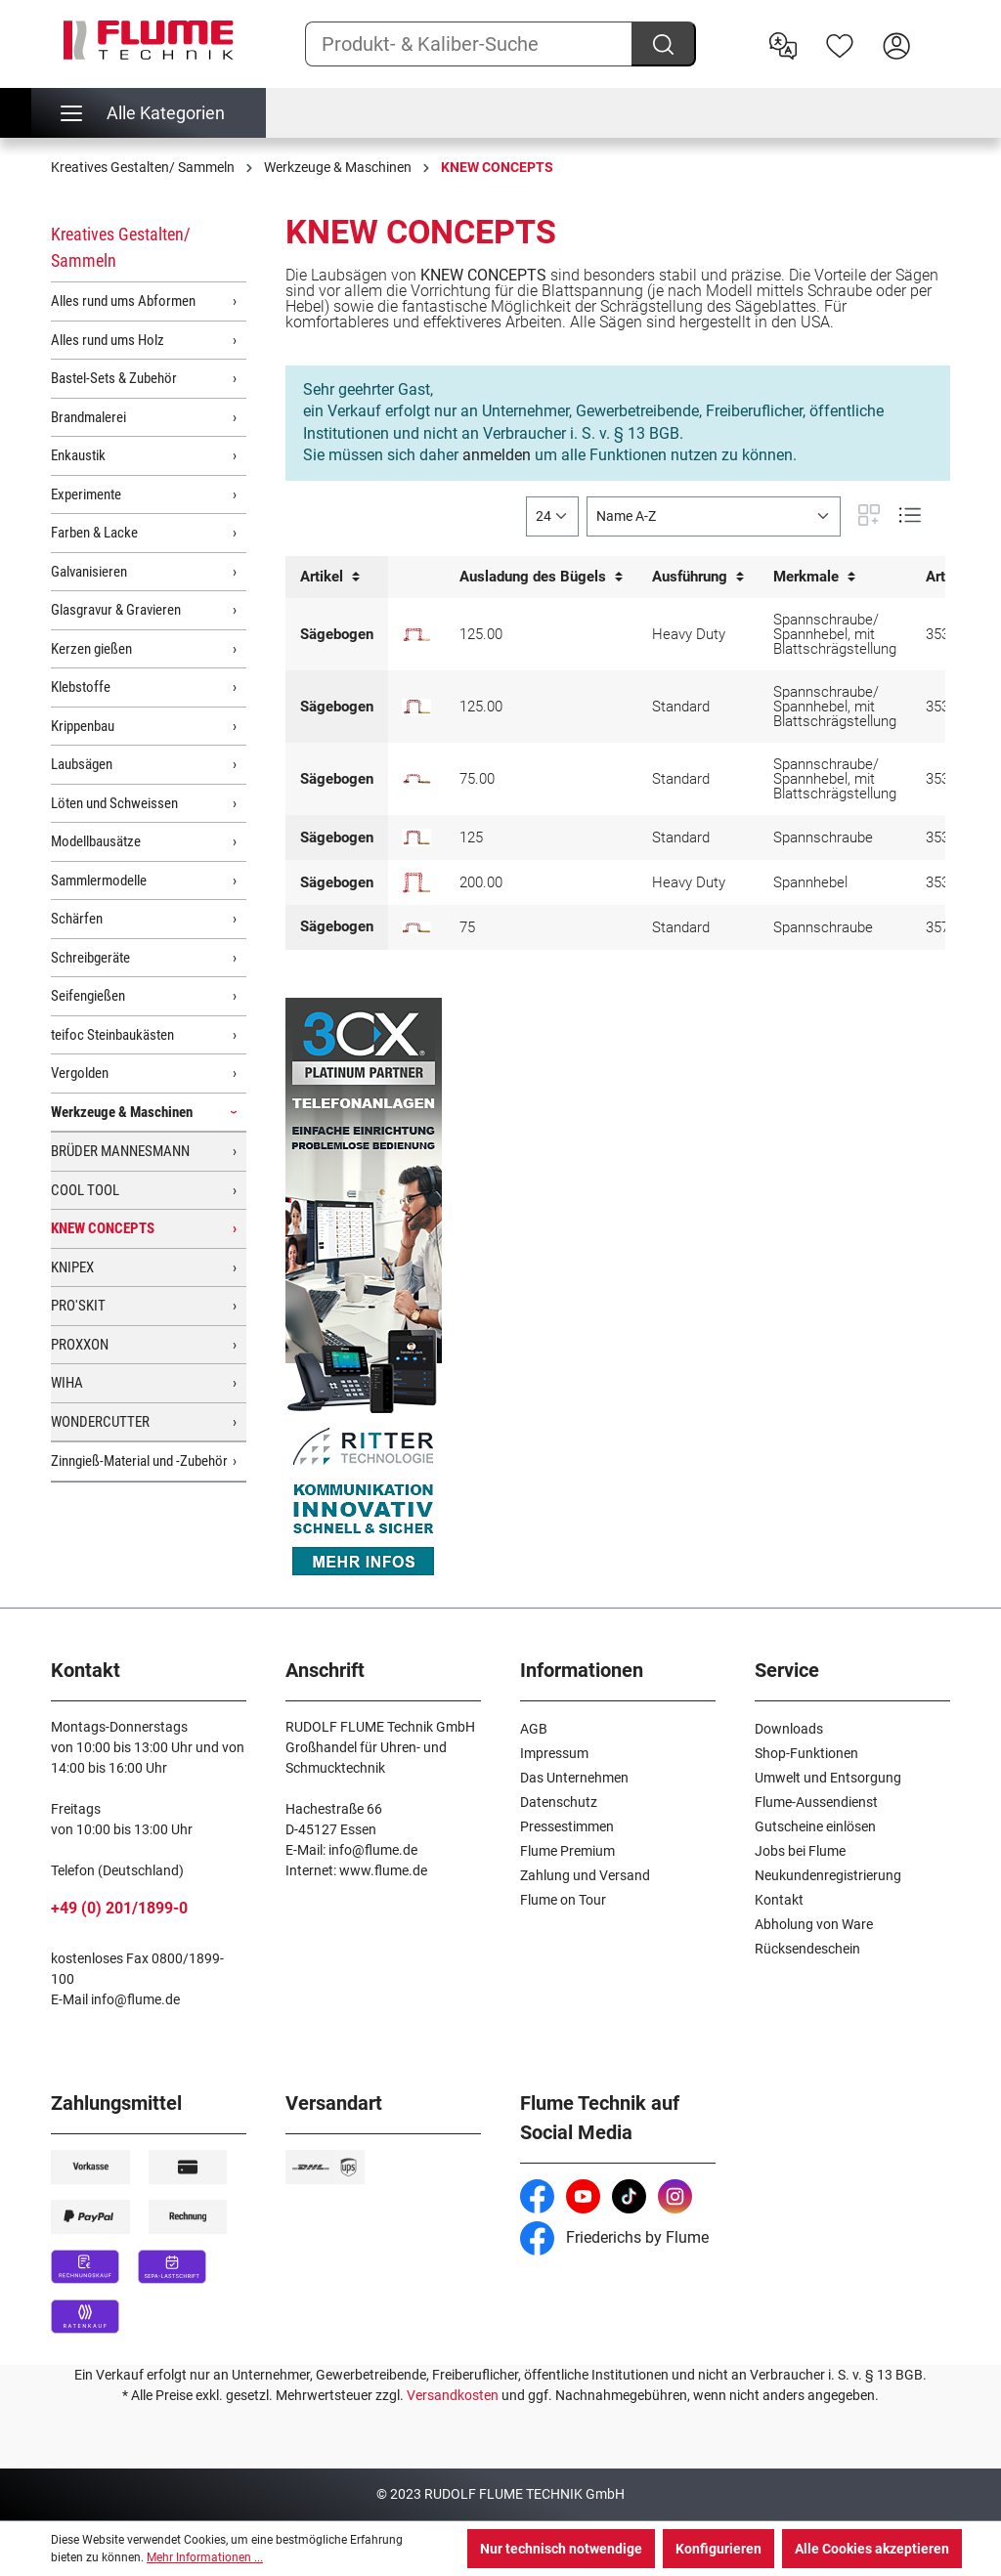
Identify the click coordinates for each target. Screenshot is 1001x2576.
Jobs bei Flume (800, 1851)
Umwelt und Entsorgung (828, 1777)
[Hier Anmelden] (896, 44)
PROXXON (80, 1344)
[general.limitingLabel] (552, 516)
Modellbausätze (96, 841)
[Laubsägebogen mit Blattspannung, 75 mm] (416, 927)
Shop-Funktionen (806, 1753)
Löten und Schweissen (114, 803)
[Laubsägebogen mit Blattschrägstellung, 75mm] (416, 779)
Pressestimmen (567, 1826)
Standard (681, 706)
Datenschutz (558, 1802)
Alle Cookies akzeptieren (872, 2548)
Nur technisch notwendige (561, 2548)
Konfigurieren (718, 2548)
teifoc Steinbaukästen (112, 1035)
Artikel (330, 577)
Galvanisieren (89, 571)
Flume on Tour (563, 1900)
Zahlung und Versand (585, 1875)
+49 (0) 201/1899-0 (119, 1908)
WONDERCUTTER (100, 1422)
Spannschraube (823, 837)
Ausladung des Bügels (541, 577)
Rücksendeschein (807, 1948)
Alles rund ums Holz (107, 340)
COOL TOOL (85, 1190)
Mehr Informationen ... (205, 2557)
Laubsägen (81, 764)
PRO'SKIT (78, 1305)
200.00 (480, 882)
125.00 (480, 634)
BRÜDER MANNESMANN (120, 1151)
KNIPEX (72, 1267)
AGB (533, 1729)
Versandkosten (453, 2395)
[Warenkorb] (937, 30)
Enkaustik (78, 455)
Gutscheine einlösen (815, 1826)
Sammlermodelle (99, 880)
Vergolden (80, 1073)
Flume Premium (567, 1851)
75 (467, 927)
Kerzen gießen (91, 649)
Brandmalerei (88, 417)
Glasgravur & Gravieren (116, 610)
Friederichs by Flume (614, 2237)
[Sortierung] (714, 516)
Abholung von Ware (814, 1924)
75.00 (477, 779)
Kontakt (779, 1900)
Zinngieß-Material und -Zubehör (139, 1461)
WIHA (67, 1383)
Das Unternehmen (574, 1777)
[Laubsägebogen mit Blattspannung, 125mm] (416, 837)
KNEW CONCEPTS (102, 1228)
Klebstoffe (80, 687)
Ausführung (698, 577)
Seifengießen (88, 996)
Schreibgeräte (90, 957)
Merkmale (814, 577)
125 (471, 837)
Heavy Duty (688, 634)
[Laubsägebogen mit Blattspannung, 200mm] (416, 882)
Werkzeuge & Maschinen (122, 1112)
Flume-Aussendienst (816, 1802)
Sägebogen (336, 634)
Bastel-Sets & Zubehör (114, 378)
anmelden (496, 455)
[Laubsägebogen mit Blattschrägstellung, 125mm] (416, 707)
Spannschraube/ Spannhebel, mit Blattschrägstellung (834, 634)
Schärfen (77, 918)
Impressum (554, 1753)
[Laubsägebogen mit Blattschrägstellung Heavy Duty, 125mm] (416, 635)
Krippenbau (82, 726)
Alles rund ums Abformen (123, 301)
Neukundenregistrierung (828, 1875)
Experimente (86, 494)
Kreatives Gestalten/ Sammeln (121, 247)
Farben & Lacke (94, 532)
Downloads (789, 1729)
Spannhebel (810, 882)
